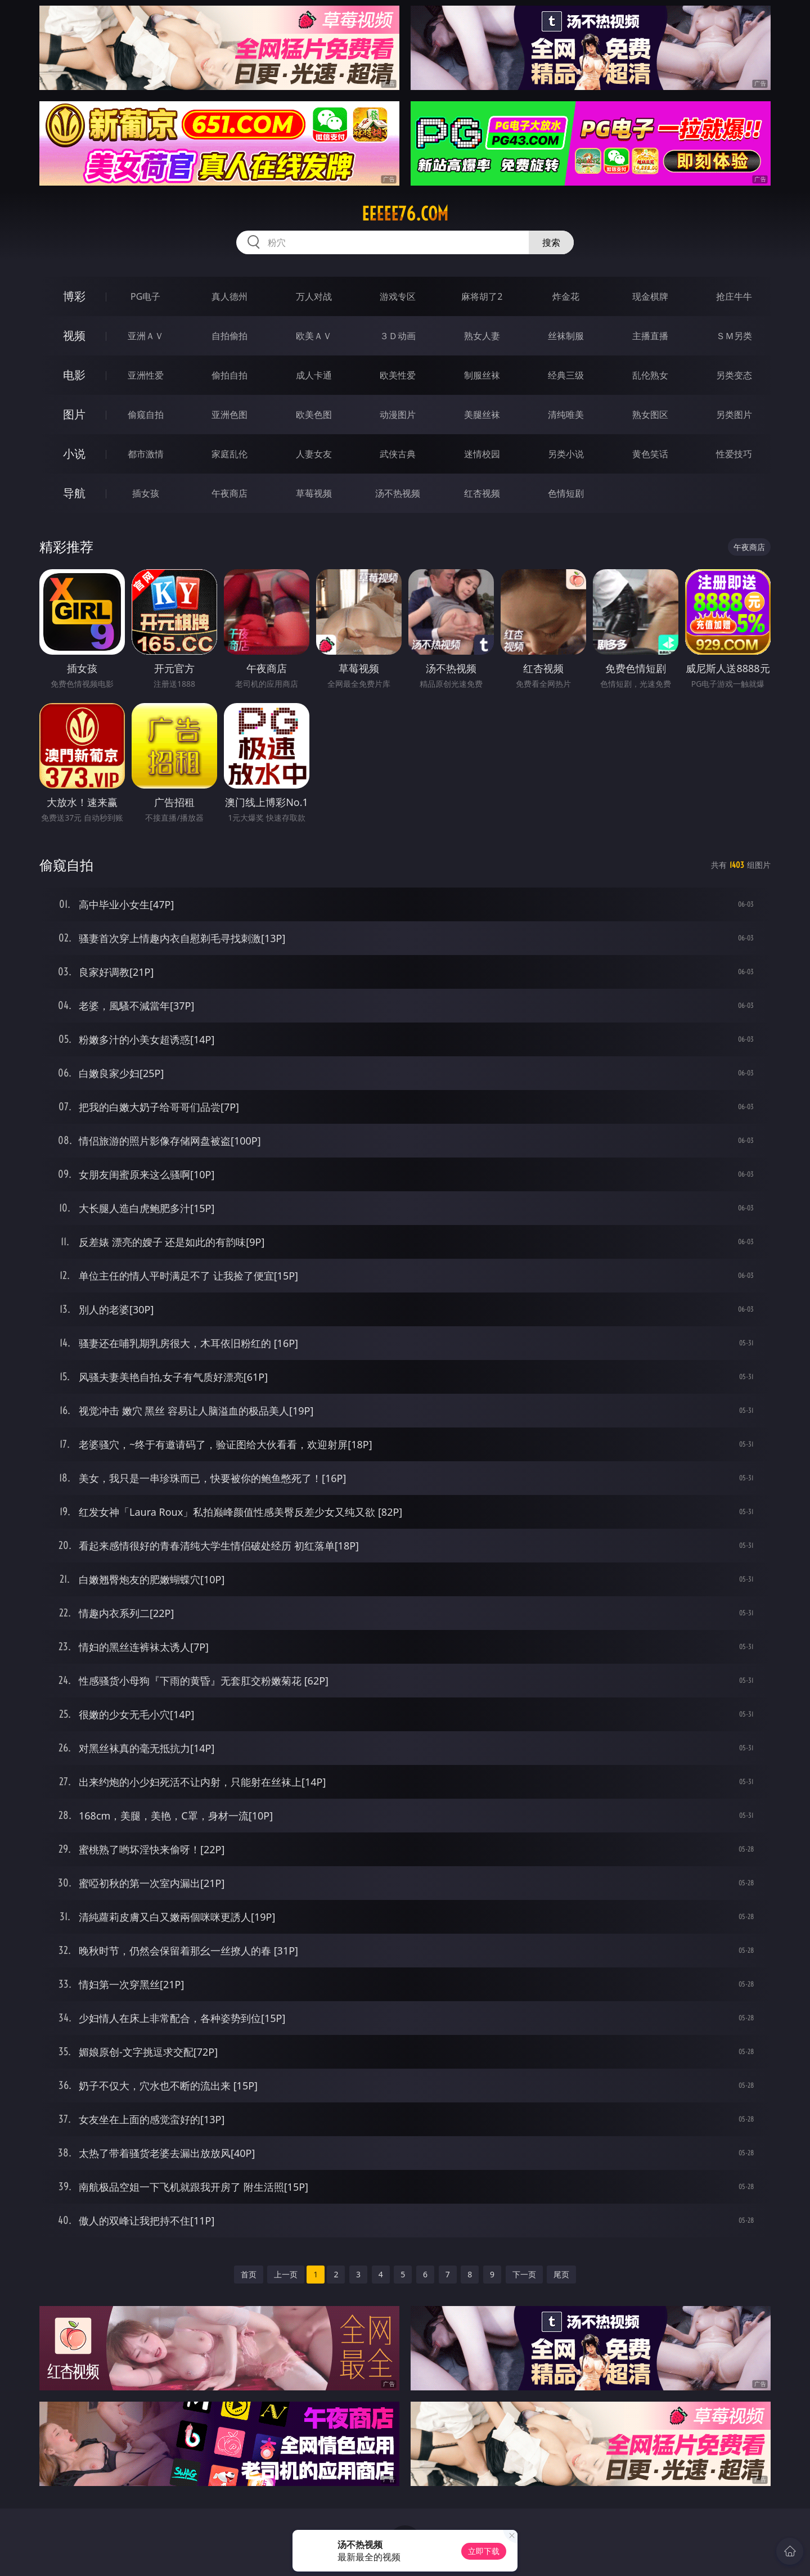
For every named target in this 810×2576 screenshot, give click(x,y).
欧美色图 (314, 414)
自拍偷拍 (230, 336)
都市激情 (146, 454)
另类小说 (566, 454)
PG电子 (145, 296)
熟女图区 (650, 414)
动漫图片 (398, 414)
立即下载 (484, 2551)
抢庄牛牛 (734, 296)
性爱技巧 (734, 454)
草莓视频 (314, 493)
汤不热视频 (397, 493)
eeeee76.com (405, 213)
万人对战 (314, 296)
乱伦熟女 (650, 375)
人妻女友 (314, 454)
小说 (74, 453)
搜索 (551, 242)
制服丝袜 (482, 375)
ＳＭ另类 (734, 336)
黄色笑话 (650, 454)
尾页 (561, 2274)
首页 (248, 2274)
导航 (74, 493)
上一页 (286, 2274)
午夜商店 (230, 493)
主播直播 (650, 336)
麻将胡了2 (481, 296)
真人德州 (230, 296)
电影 (74, 374)
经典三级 (566, 375)
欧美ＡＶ (314, 336)
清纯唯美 (566, 414)
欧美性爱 (398, 375)
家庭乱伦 (230, 454)
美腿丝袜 (482, 414)
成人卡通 (314, 375)
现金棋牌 (650, 296)
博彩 (74, 296)
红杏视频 (482, 493)
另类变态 (734, 375)
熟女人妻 (482, 336)
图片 (74, 414)
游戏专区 (398, 296)
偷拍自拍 (230, 375)
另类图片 (734, 414)
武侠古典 (398, 454)
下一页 (524, 2274)
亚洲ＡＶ (146, 336)
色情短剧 (566, 493)
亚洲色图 (230, 414)
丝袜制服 (566, 336)
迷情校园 (482, 454)
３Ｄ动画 (398, 336)
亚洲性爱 (146, 375)
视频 (74, 335)
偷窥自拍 (146, 414)
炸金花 (565, 296)
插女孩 (145, 493)
